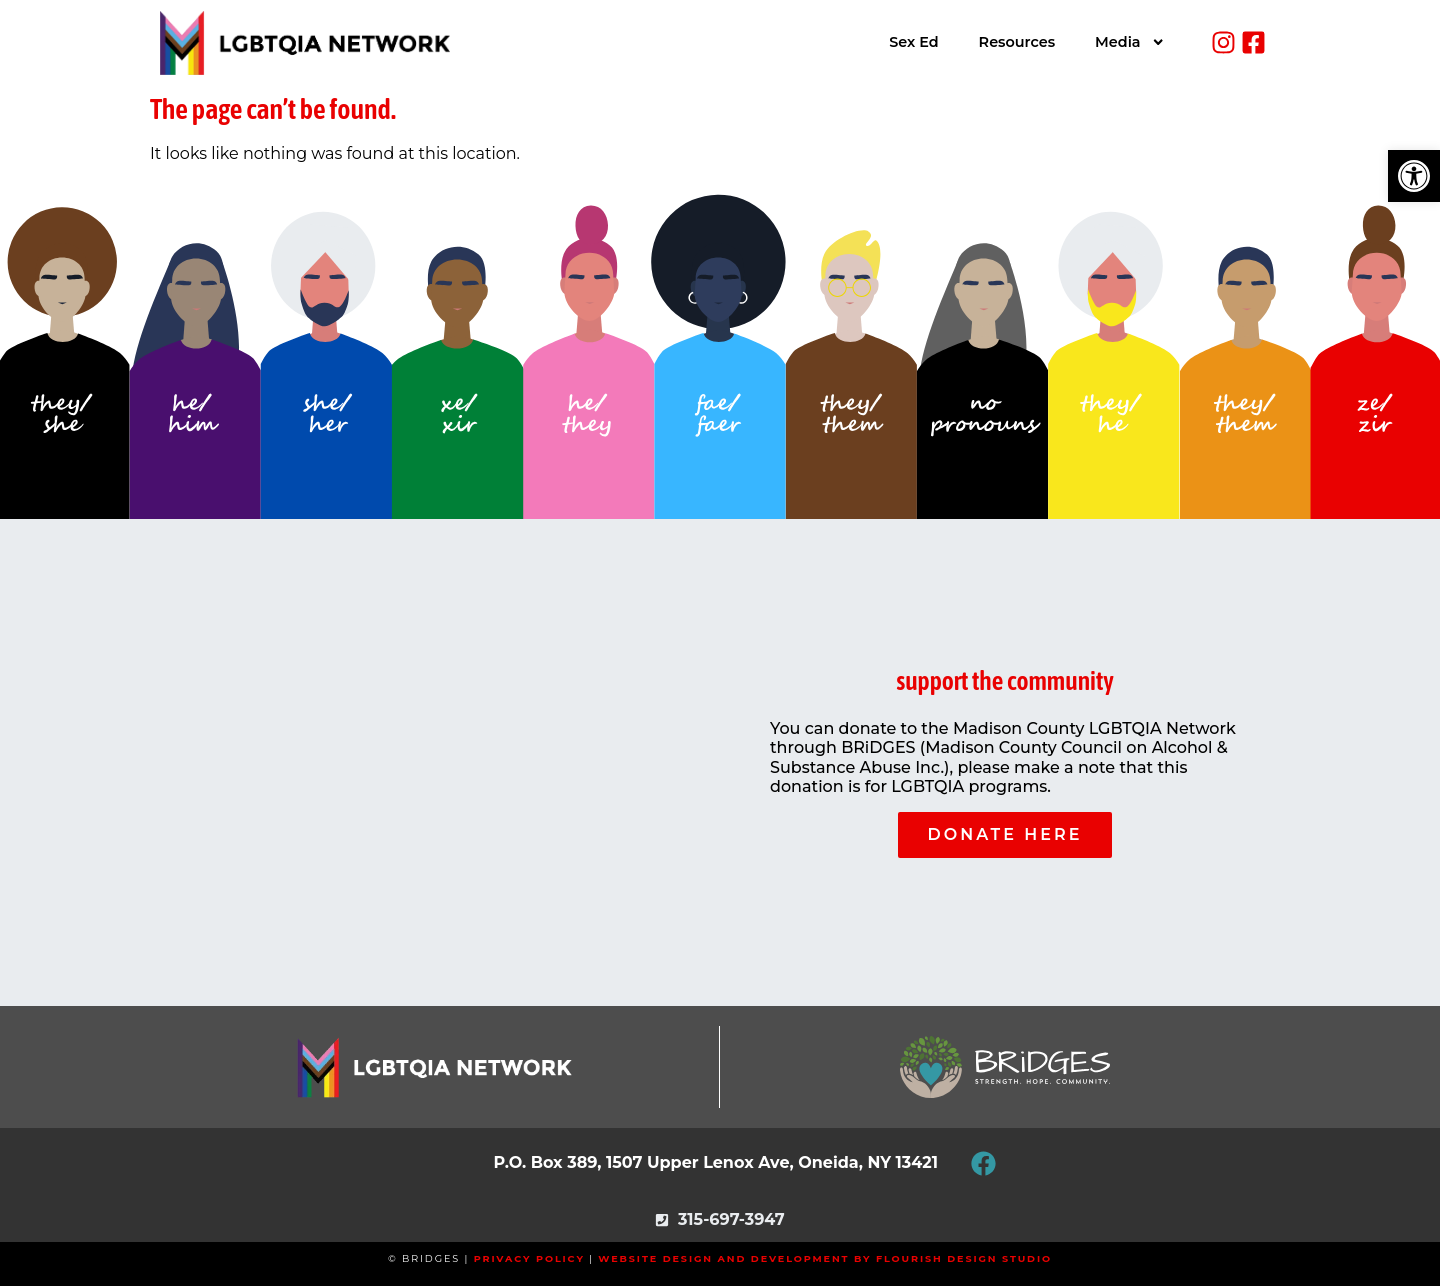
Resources (1017, 42)
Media (1130, 42)
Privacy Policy (529, 1258)
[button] (1414, 176)
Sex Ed (913, 42)
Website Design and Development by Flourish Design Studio (825, 1258)
